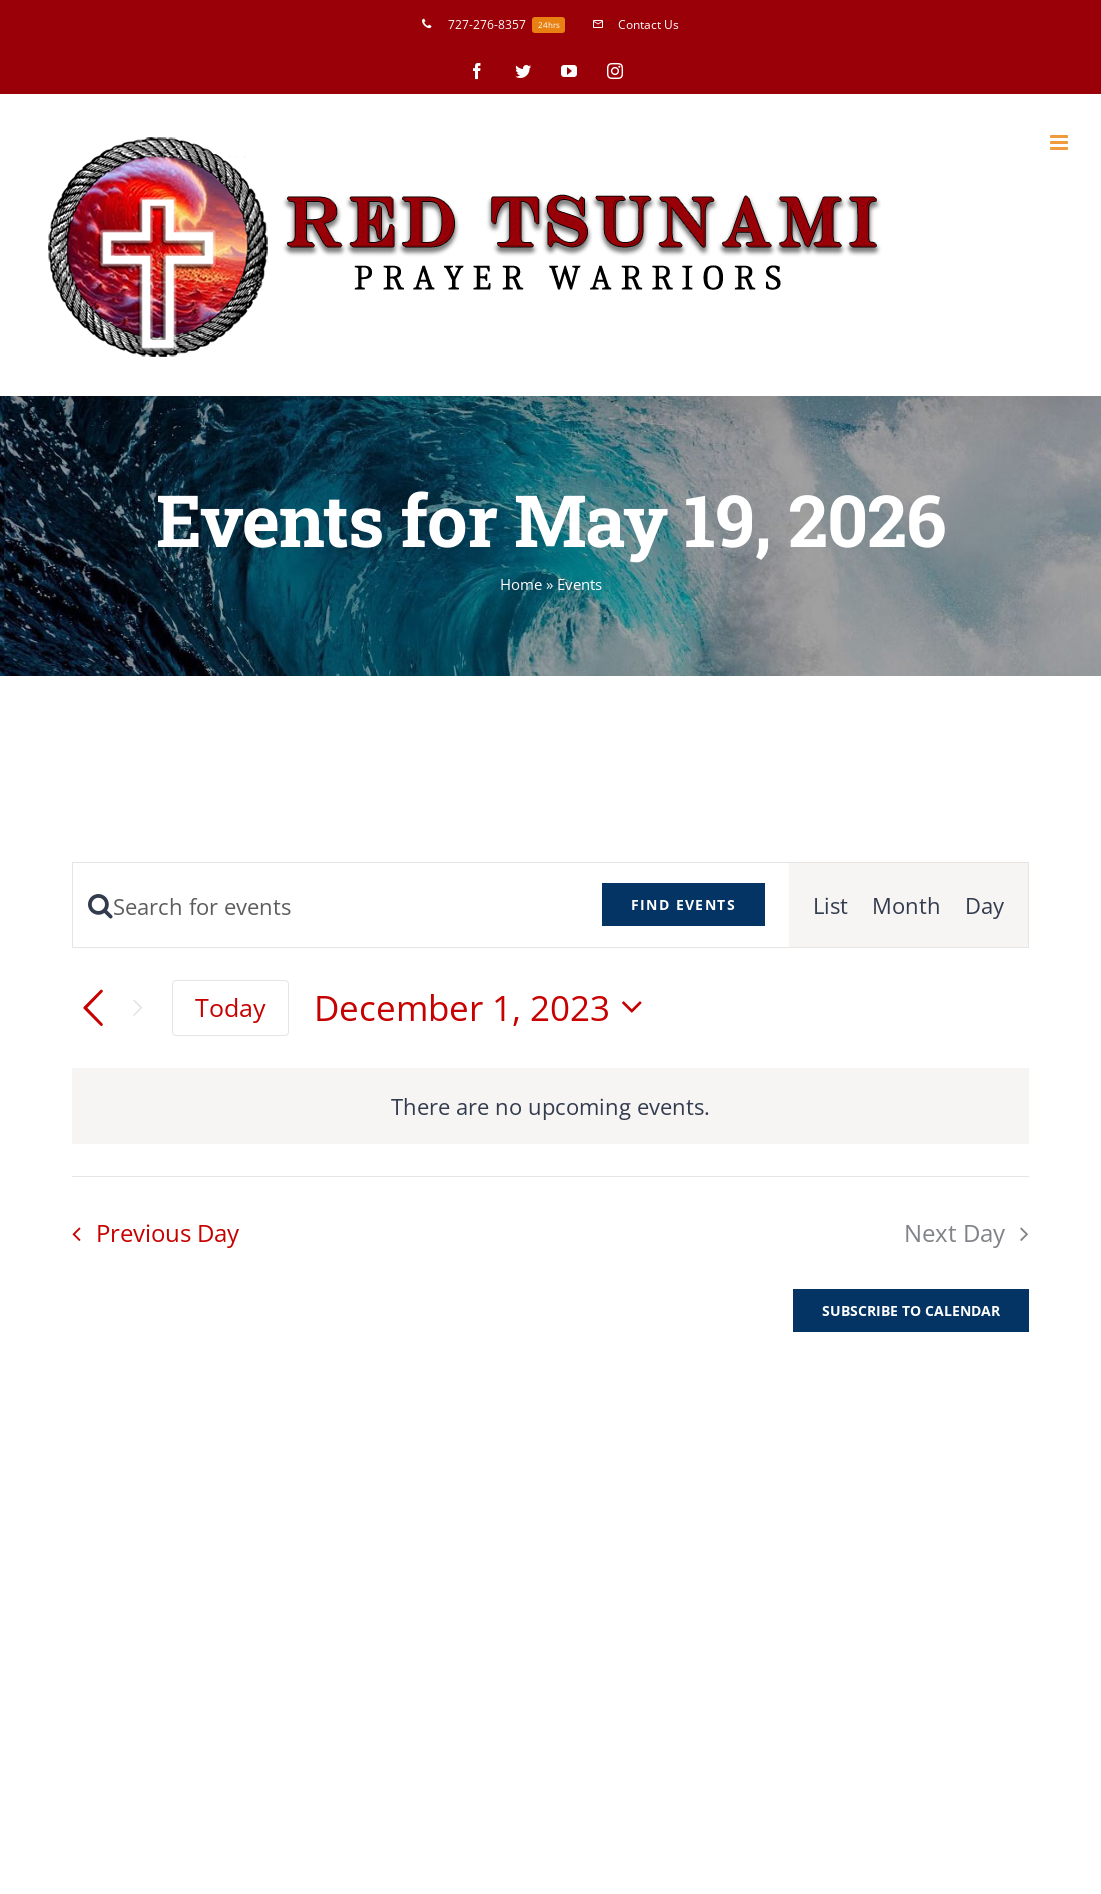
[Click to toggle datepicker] (486, 1008)
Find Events (683, 904)
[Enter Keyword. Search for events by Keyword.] (325, 906)
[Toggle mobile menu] (1060, 142)
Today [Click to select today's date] (230, 1007)
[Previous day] (93, 1008)
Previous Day (167, 1232)
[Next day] (137, 1008)
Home (521, 584)
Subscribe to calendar (911, 1310)
